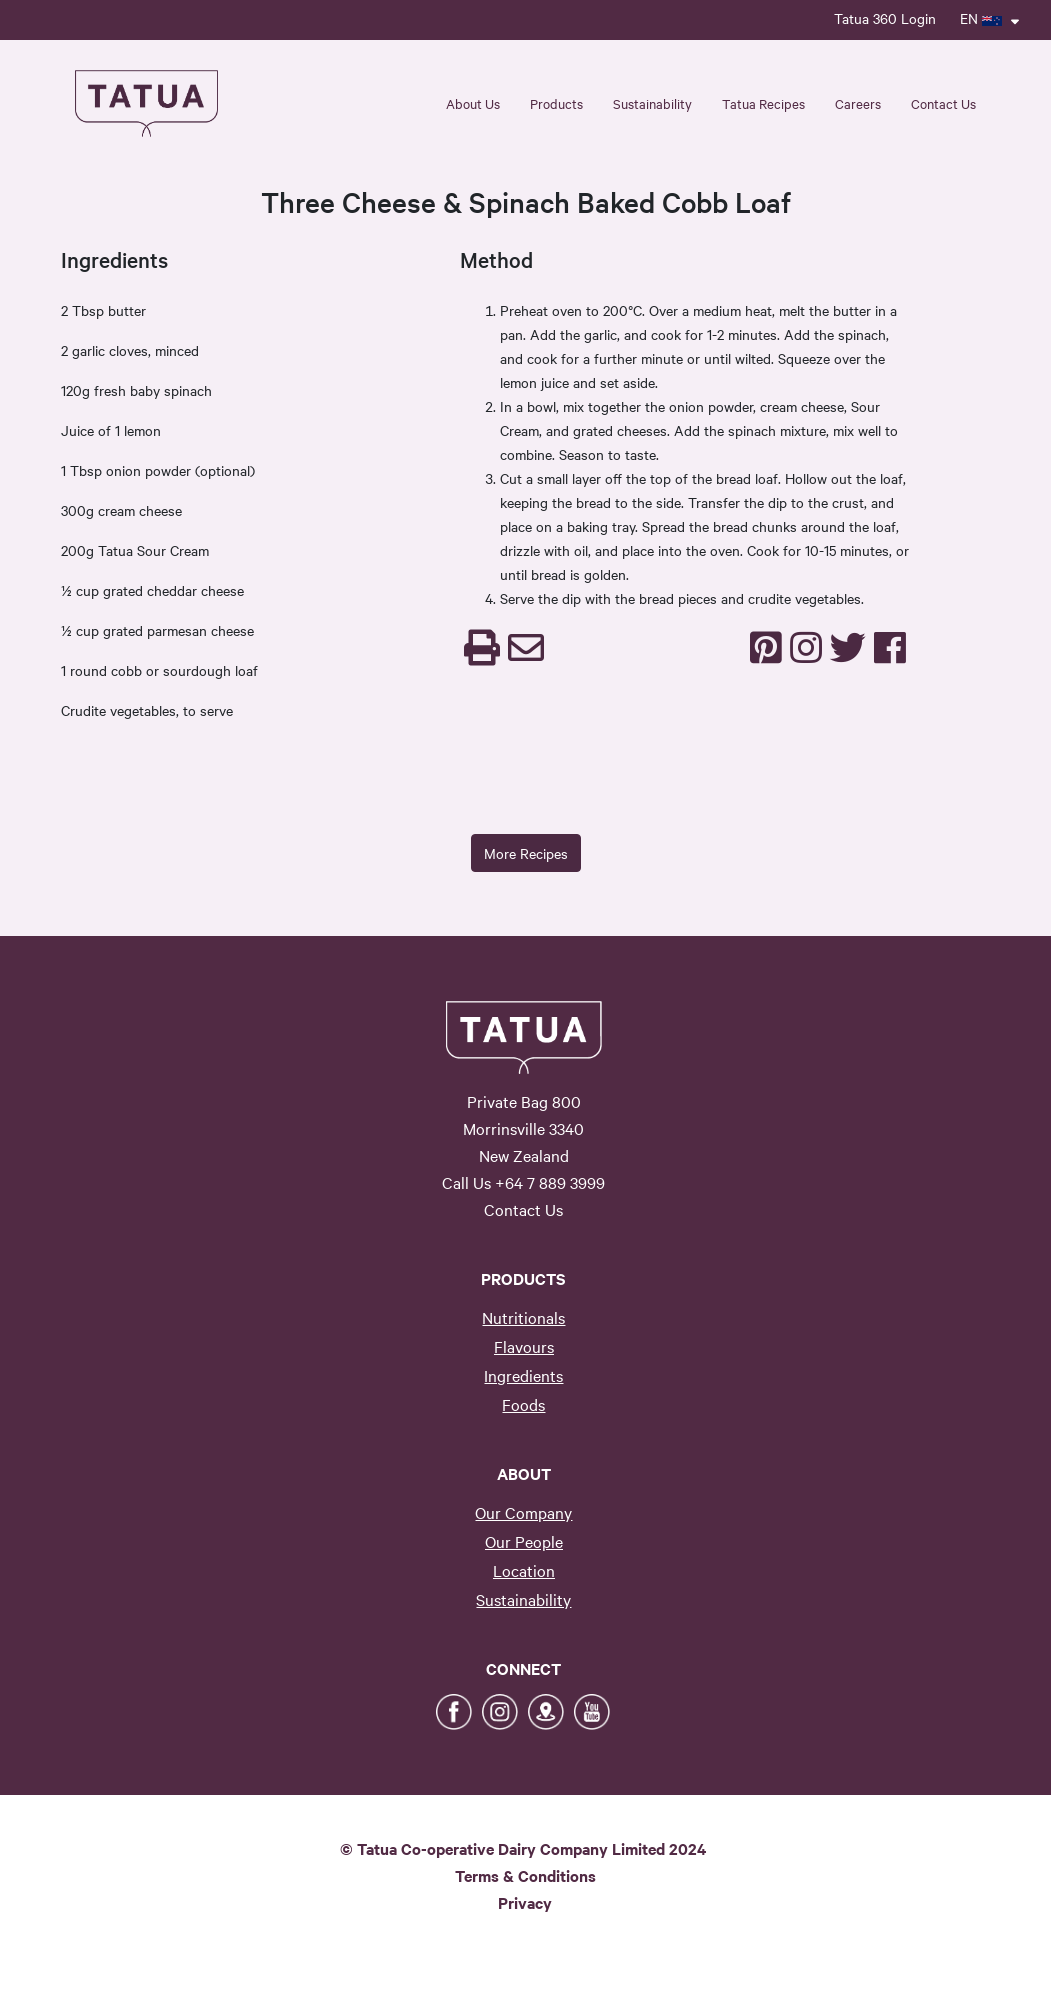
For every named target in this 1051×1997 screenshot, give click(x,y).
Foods (523, 1404)
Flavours (524, 1346)
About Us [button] (473, 103)
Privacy (525, 1902)
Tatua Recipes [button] (763, 103)
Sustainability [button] (652, 103)
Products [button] (556, 103)
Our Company (523, 1512)
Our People (524, 1541)
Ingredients (523, 1375)
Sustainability (523, 1599)
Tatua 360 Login (885, 18)
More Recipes (526, 853)
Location (524, 1570)
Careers (858, 103)
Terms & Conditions (525, 1875)
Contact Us (943, 103)
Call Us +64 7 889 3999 (523, 1182)
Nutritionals (523, 1317)
